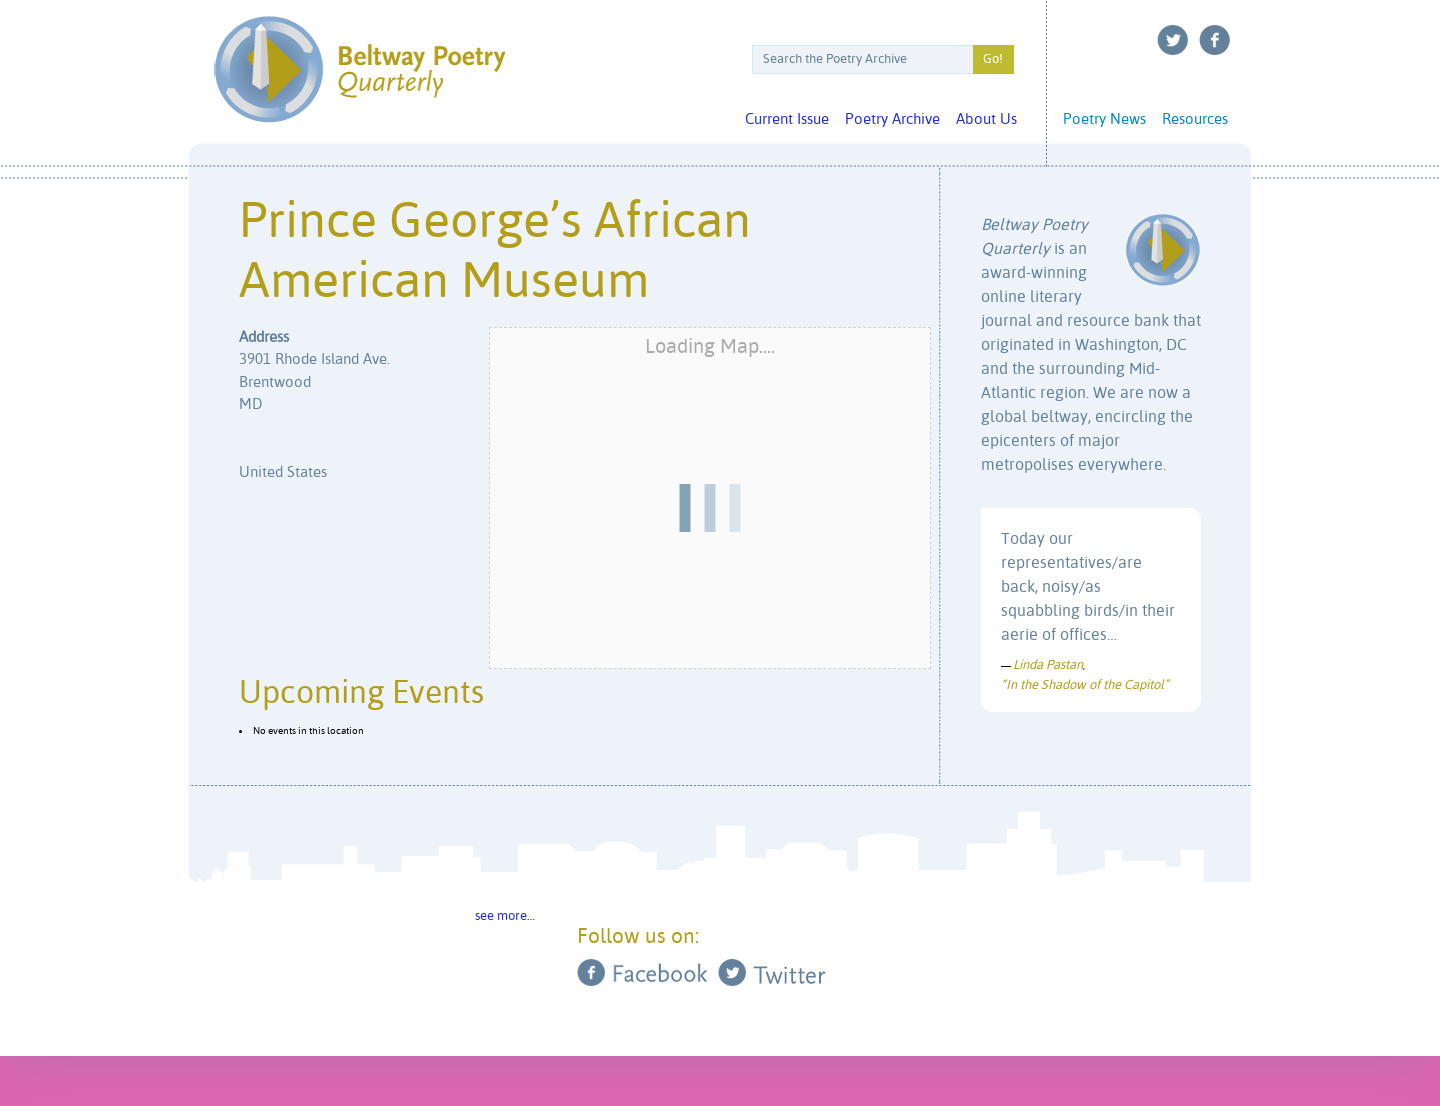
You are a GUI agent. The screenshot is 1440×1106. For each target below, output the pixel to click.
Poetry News (1104, 119)
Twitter (1173, 40)
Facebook (1215, 40)
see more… (505, 916)
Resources (1195, 119)
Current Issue (787, 119)
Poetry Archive (892, 119)
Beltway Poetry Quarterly (359, 69)
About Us (986, 119)
